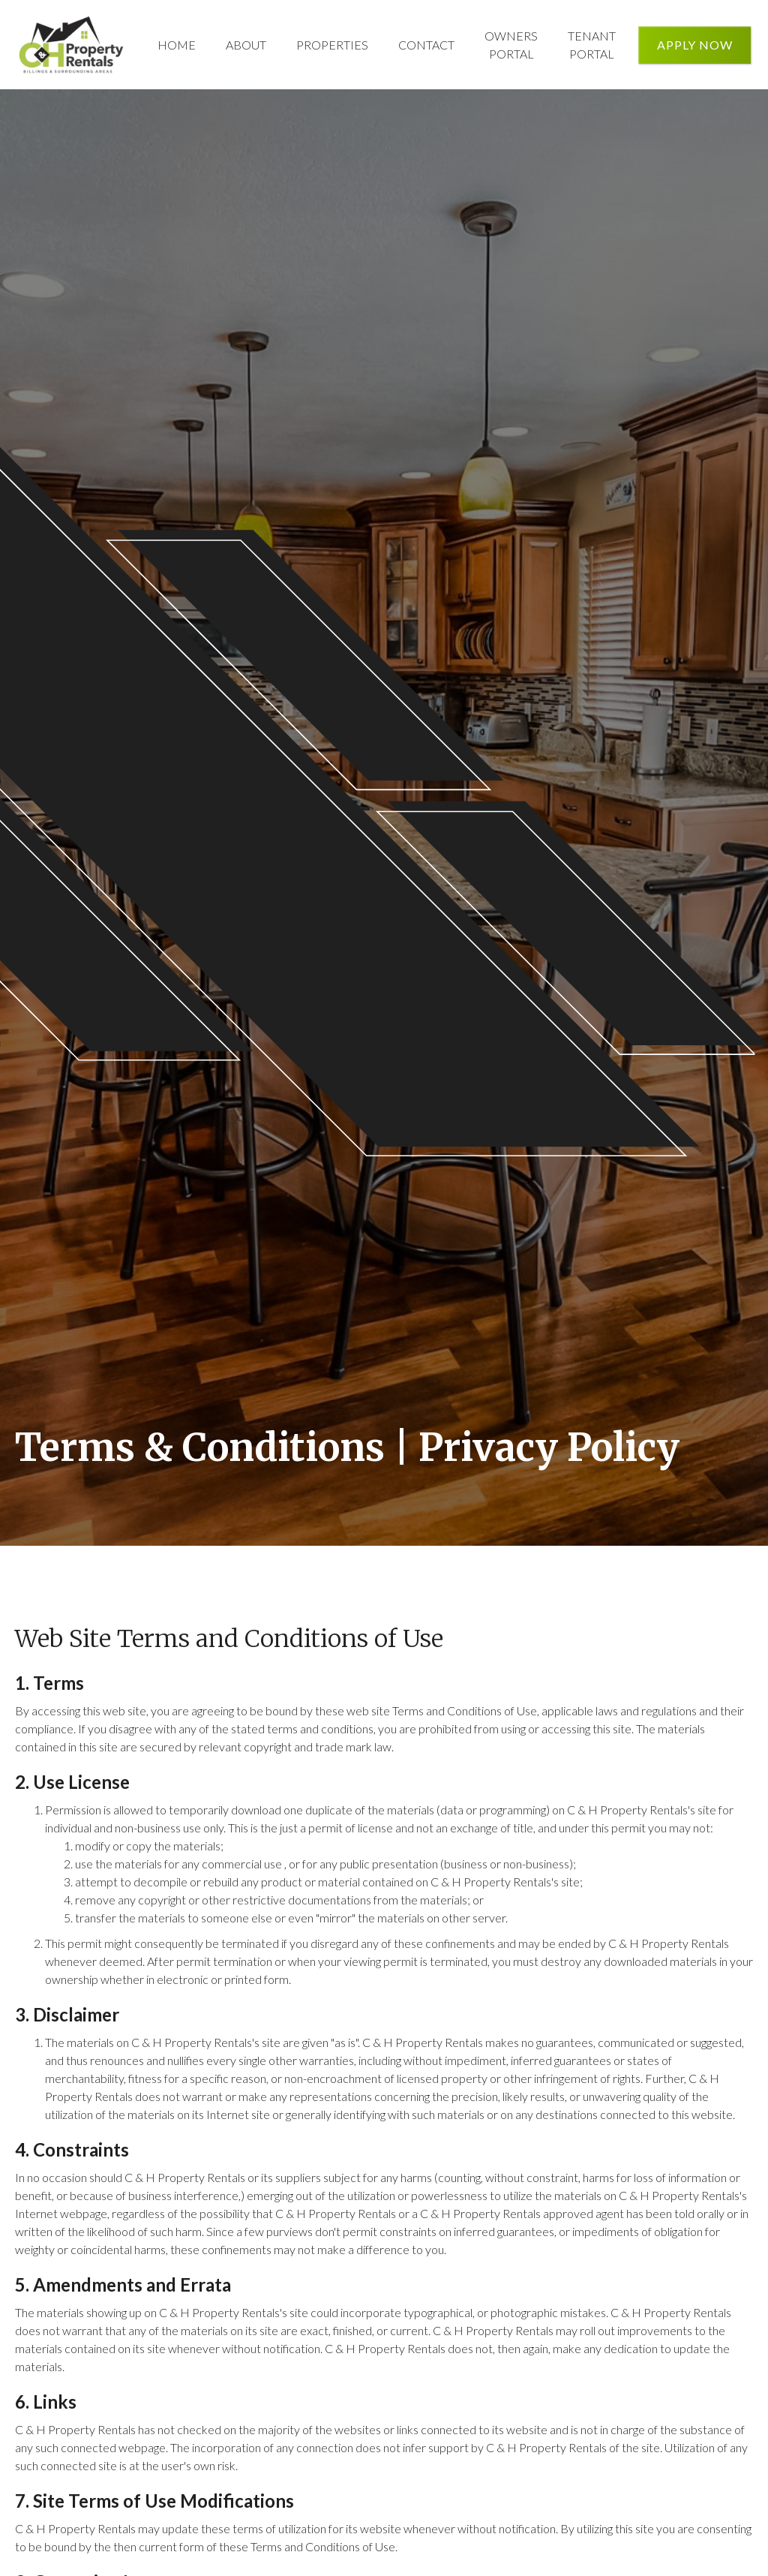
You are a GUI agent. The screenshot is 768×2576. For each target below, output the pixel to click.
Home (177, 45)
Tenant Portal (592, 45)
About (246, 45)
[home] (71, 45)
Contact (426, 45)
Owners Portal (511, 45)
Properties (332, 45)
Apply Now (695, 45)
